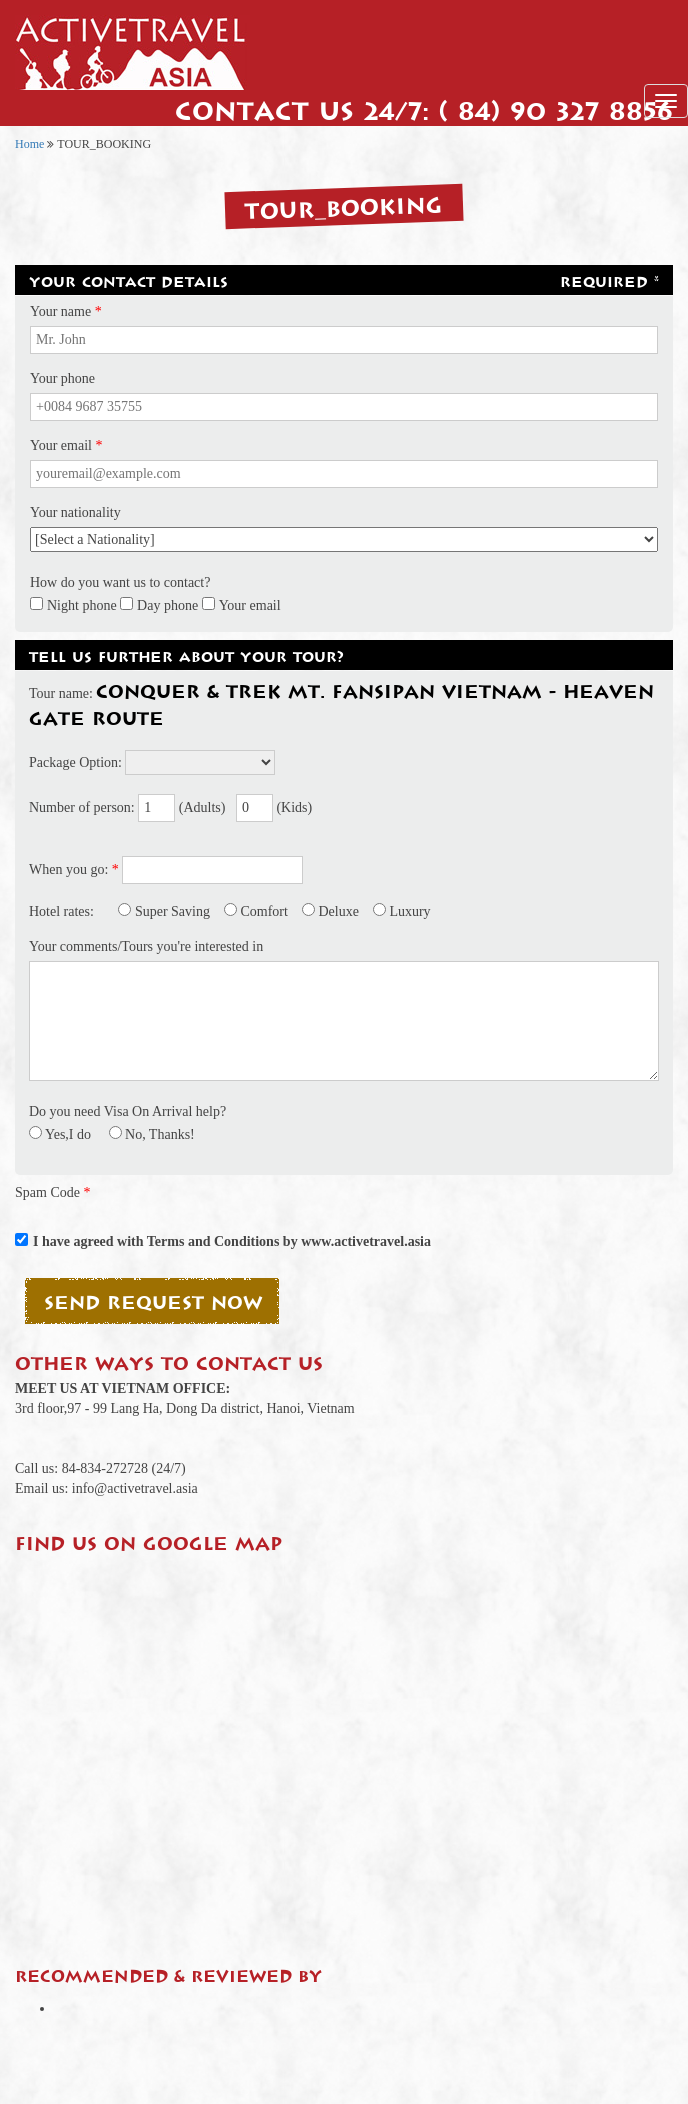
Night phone (82, 605)
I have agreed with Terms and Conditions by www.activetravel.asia (232, 1241)
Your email (250, 605)
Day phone (167, 605)
